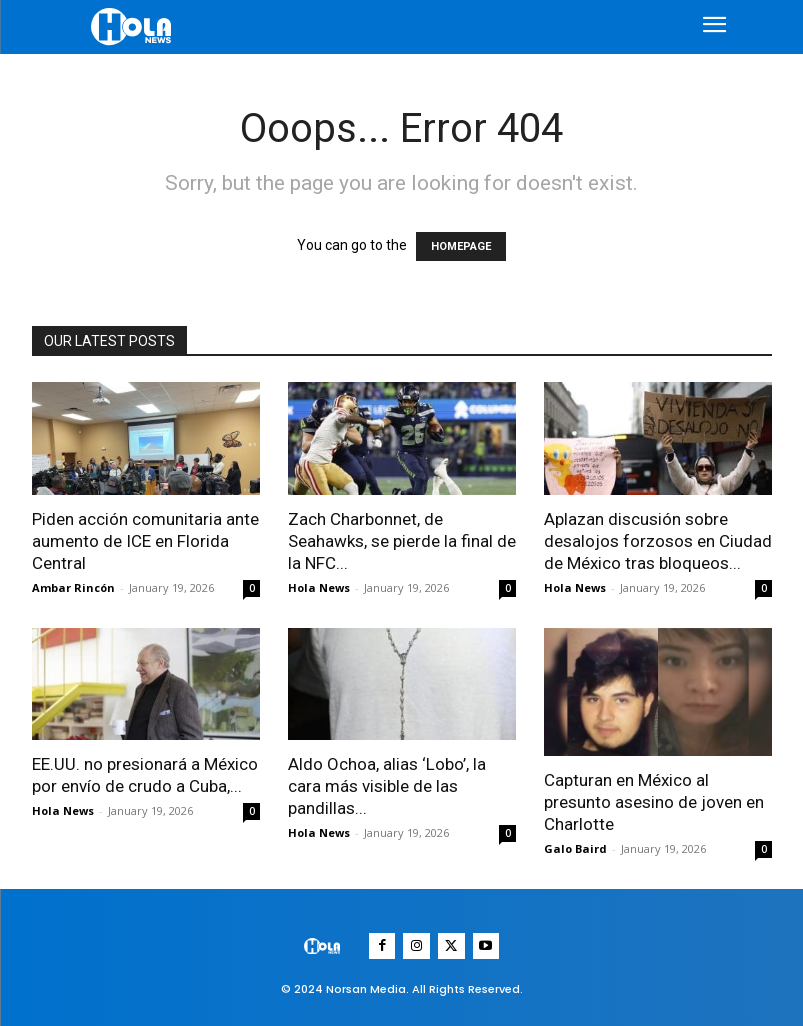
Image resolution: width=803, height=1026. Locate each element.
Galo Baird (575, 848)
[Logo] (134, 26)
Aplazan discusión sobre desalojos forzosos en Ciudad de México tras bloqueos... (658, 541)
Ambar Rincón (73, 587)
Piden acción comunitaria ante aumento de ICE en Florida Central (145, 541)
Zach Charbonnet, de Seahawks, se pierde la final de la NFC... (402, 541)
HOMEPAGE (461, 246)
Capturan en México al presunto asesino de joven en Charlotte (654, 802)
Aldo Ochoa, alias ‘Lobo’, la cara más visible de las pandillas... (387, 786)
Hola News (319, 587)
